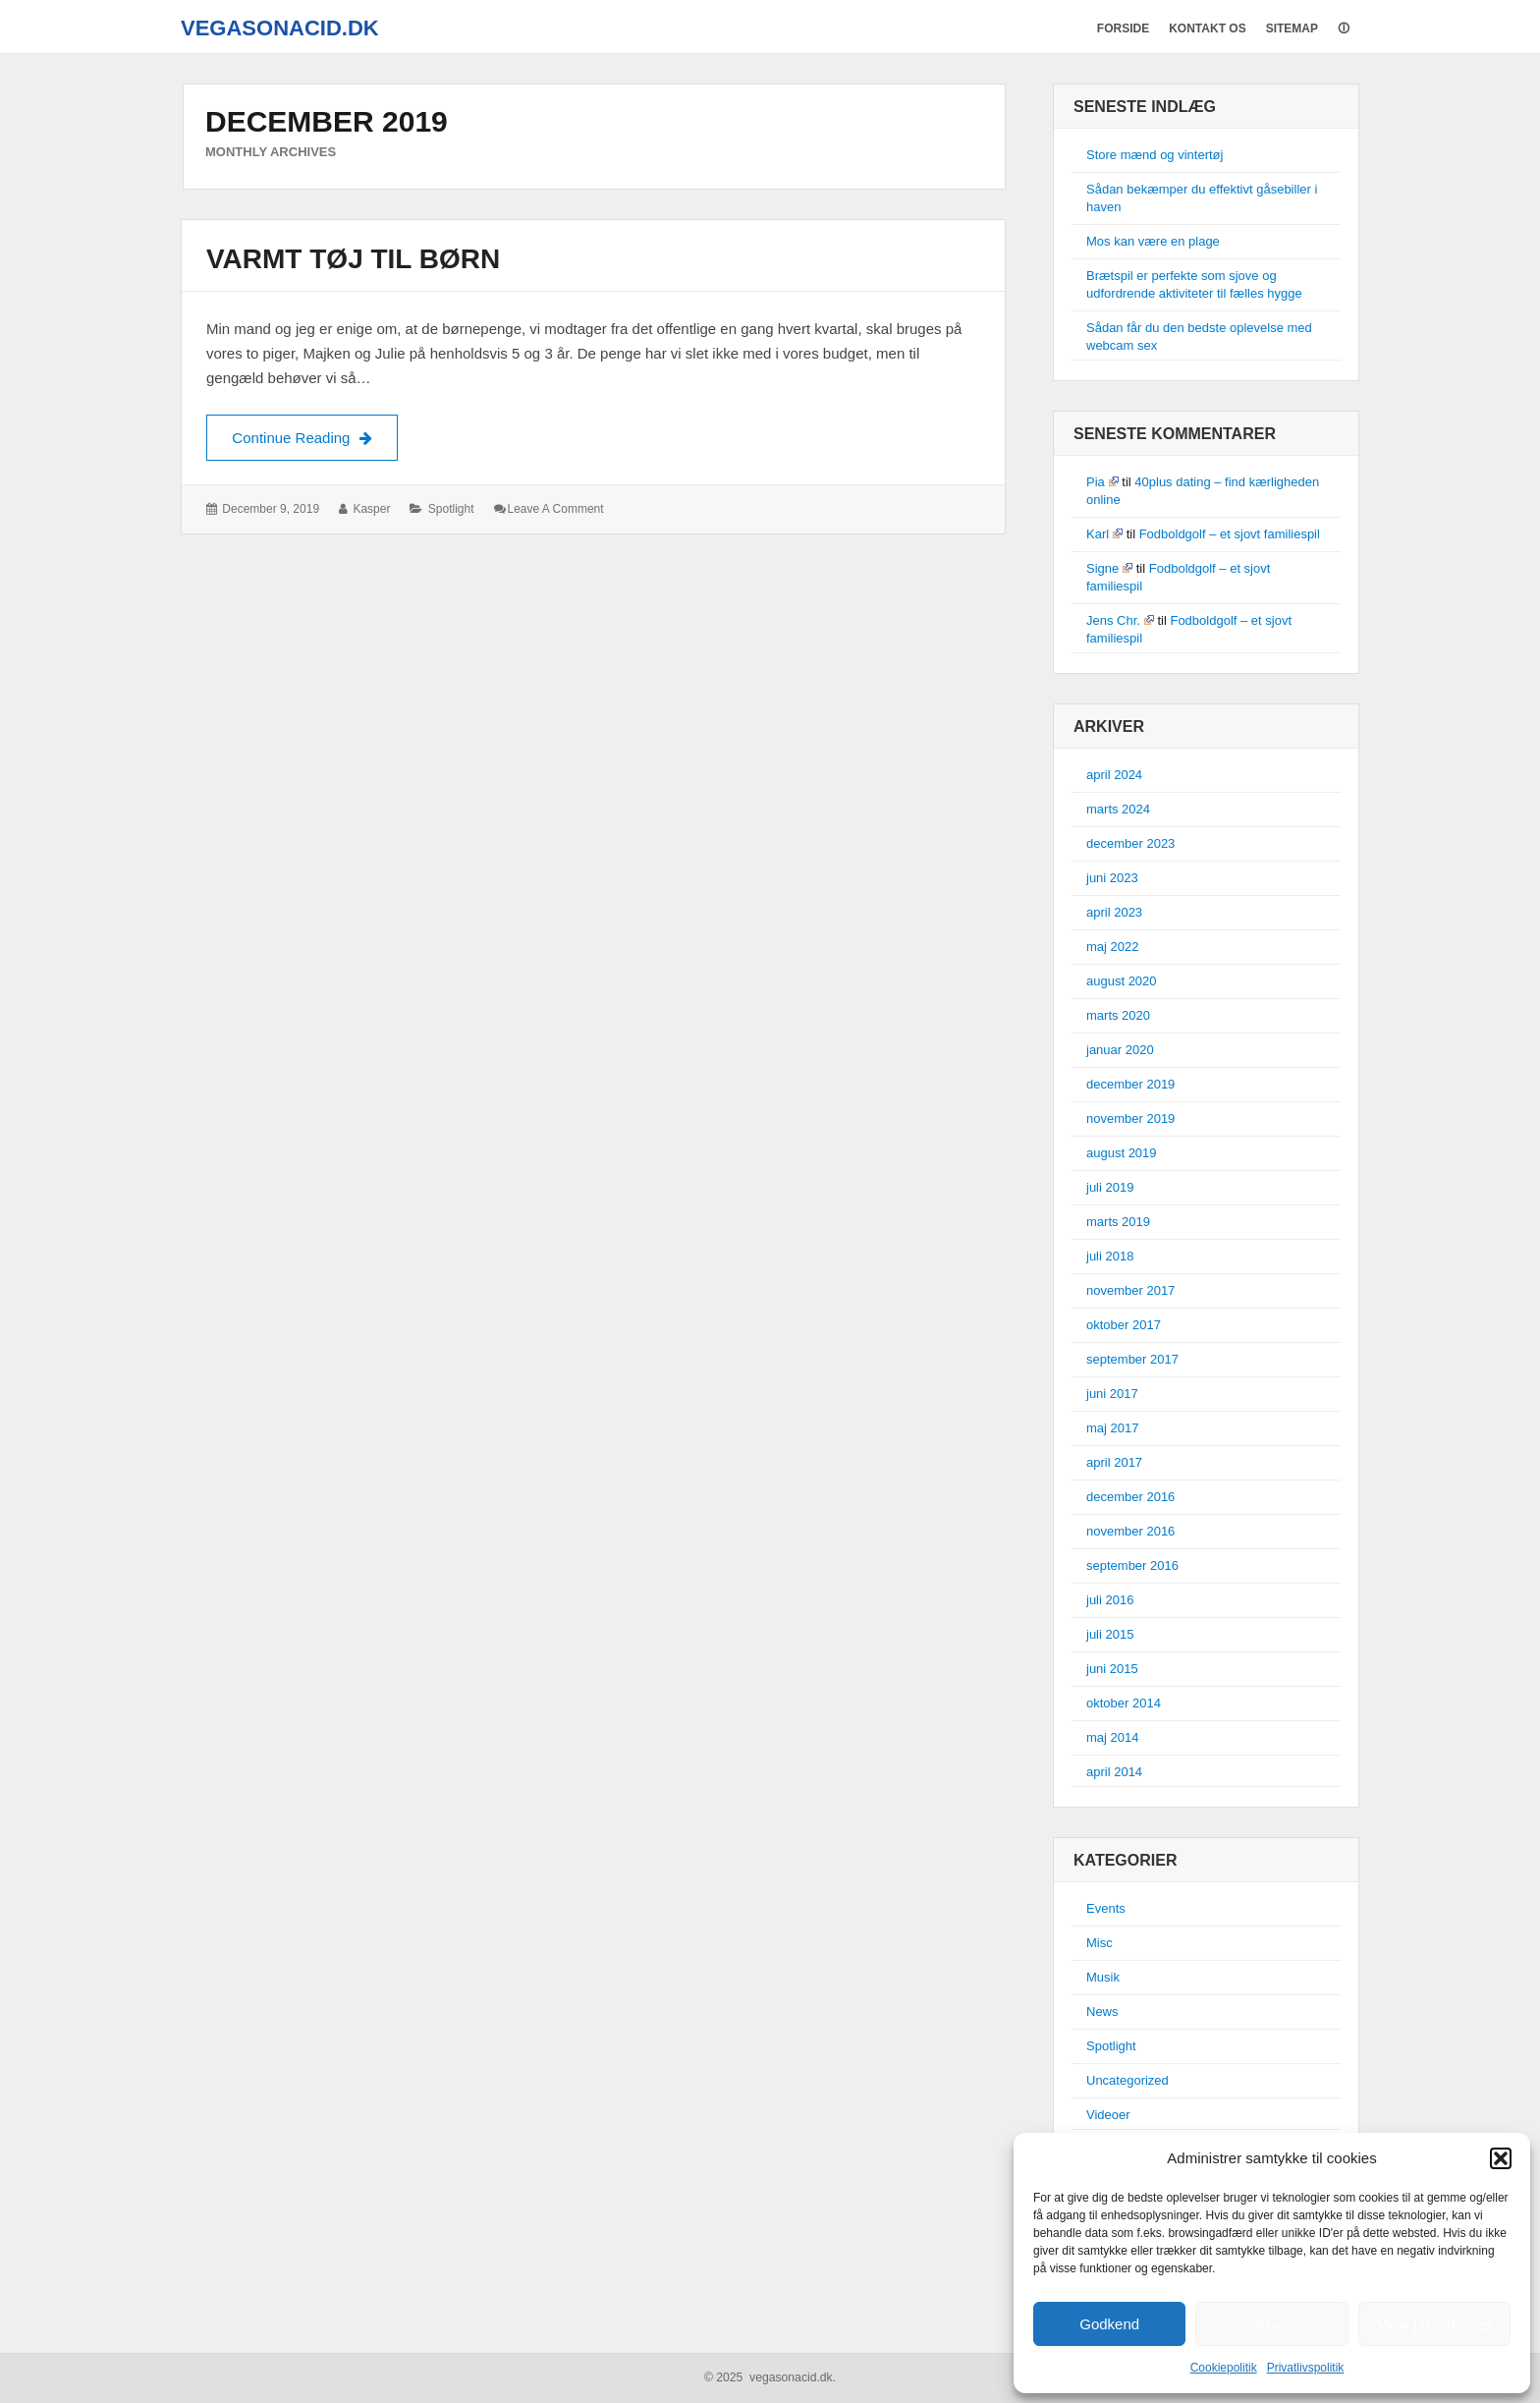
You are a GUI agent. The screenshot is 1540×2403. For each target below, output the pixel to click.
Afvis (1272, 2324)
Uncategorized (1127, 2080)
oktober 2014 (1123, 1703)
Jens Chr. (1120, 620)
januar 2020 (1120, 1049)
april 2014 (1114, 1771)
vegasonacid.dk (280, 28)
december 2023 (1130, 843)
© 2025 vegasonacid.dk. (770, 2377)
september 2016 (1132, 1565)
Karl (1104, 534)
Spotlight (451, 509)
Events (1106, 1908)
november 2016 (1130, 1531)
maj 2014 (1112, 1737)
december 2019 (1130, 1084)
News (1102, 2011)
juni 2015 (1112, 1668)
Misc (1099, 1942)
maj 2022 (1112, 946)
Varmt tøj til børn (353, 259)
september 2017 (1132, 1359)
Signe (1109, 568)
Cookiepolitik (1223, 2368)
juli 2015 (1109, 1634)
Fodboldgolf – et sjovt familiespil (1229, 534)
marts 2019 (1118, 1221)
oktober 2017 (1123, 1324)
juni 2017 (1112, 1393)
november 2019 (1130, 1118)
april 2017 (1114, 1462)
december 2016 (1130, 1496)
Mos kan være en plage (1153, 241)
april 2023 (1114, 912)
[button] (1501, 2158)
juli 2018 (1109, 1256)
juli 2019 (1109, 1187)
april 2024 (1114, 774)
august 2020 (1121, 981)
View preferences (1435, 2324)
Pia (1102, 482)
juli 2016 (1109, 1600)
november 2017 (1130, 1290)
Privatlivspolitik (1306, 2368)
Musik (1103, 1977)
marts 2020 (1118, 1015)
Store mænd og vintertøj (1154, 154)
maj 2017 (1112, 1428)
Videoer (1108, 2114)
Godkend (1109, 2324)
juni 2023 (1112, 877)
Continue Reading (315, 435)
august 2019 (1121, 1153)
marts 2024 (1118, 809)
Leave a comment (556, 509)
